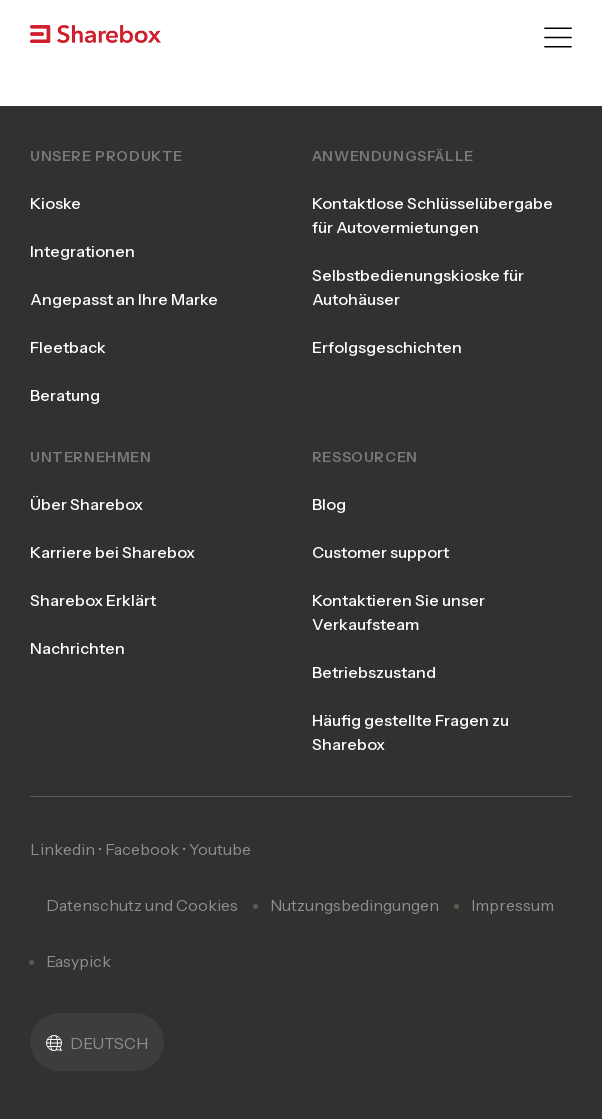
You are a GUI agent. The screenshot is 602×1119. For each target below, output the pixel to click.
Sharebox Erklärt (93, 600)
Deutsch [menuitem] (109, 1043)
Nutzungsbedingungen (354, 905)
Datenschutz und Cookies (142, 905)
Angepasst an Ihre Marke (124, 299)
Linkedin (62, 849)
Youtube (220, 849)
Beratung (65, 395)
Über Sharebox (86, 504)
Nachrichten (77, 648)
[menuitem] (97, 1042)
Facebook (142, 849)
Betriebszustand (374, 672)
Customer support (380, 552)
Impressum (512, 905)
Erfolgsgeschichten (387, 347)
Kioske (55, 203)
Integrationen (82, 251)
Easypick (78, 961)
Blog (329, 504)
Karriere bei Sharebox (112, 552)
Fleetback (68, 347)
